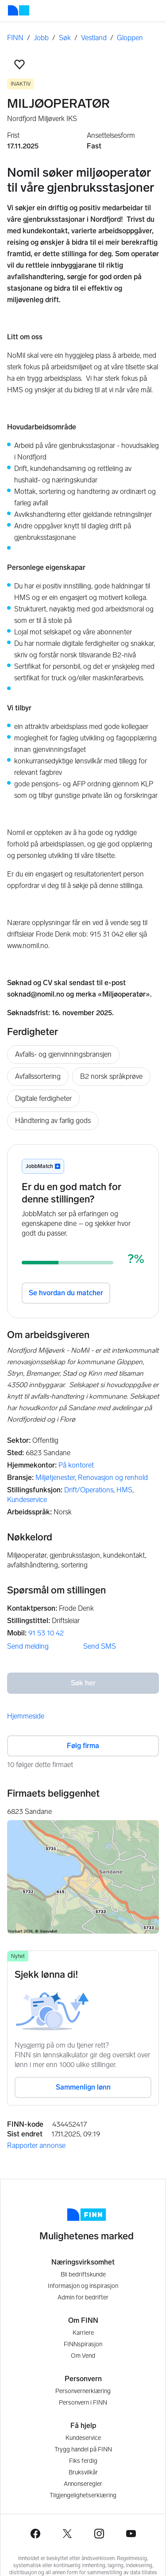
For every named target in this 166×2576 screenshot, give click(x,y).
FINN (15, 38)
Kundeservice (27, 1499)
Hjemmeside (25, 1716)
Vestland (94, 38)
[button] (19, 64)
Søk (65, 38)
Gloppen (130, 38)
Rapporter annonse (36, 2145)
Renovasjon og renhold (113, 1477)
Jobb (41, 38)
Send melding (28, 1646)
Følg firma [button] (83, 1745)
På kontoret (76, 1465)
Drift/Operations (88, 1490)
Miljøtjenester (55, 1477)
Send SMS (99, 1646)
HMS (124, 1490)
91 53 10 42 (46, 1633)
